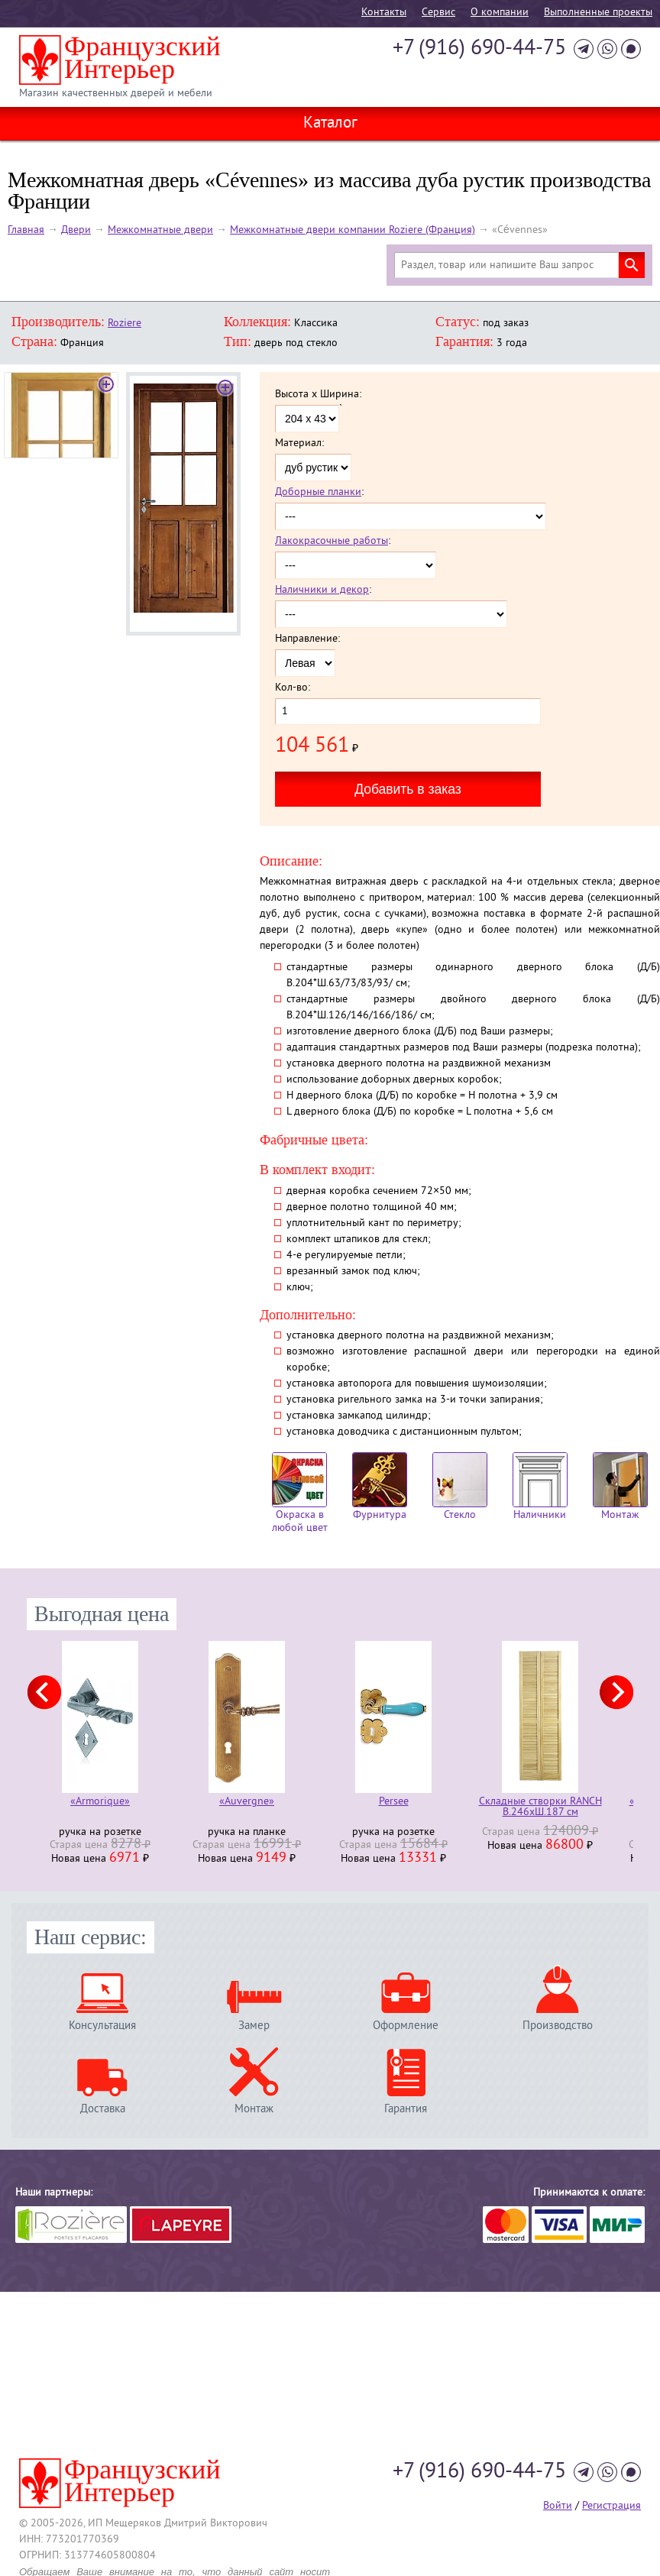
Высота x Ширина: (318, 395)
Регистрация (611, 2506)
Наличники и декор (322, 590)
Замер (254, 2025)
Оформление (405, 2025)
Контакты (383, 12)
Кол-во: (292, 688)
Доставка (102, 2108)
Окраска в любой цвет (300, 1493)
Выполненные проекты (598, 12)
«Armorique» (100, 1802)
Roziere (124, 323)
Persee (394, 1802)
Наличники (540, 1487)
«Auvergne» (246, 1802)
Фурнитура (379, 1487)
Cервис (438, 12)
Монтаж (620, 1487)
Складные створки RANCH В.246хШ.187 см (540, 1807)
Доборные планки (318, 492)
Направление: (307, 639)
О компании (500, 12)
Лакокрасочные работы (331, 541)
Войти (557, 2506)
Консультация (102, 2025)
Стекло (459, 1487)
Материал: (299, 444)
